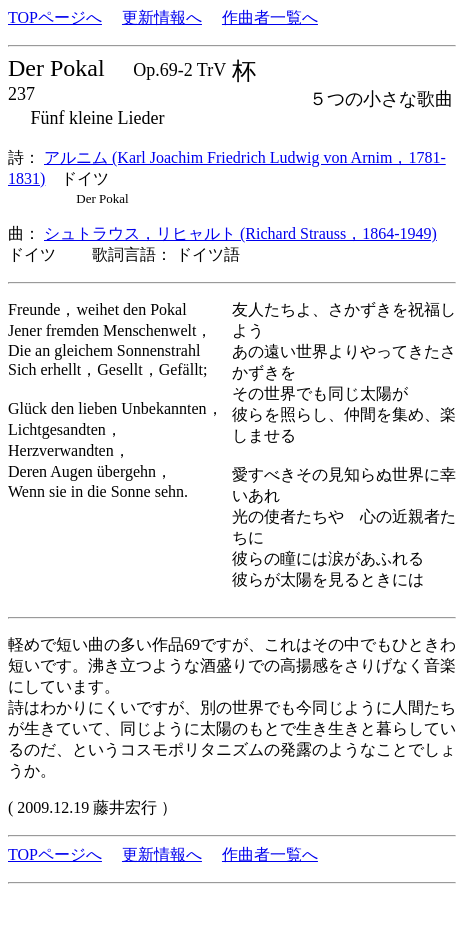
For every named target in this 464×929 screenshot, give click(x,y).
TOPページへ (55, 17)
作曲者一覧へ (270, 17)
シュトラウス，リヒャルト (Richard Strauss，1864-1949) (240, 233)
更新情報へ (162, 17)
